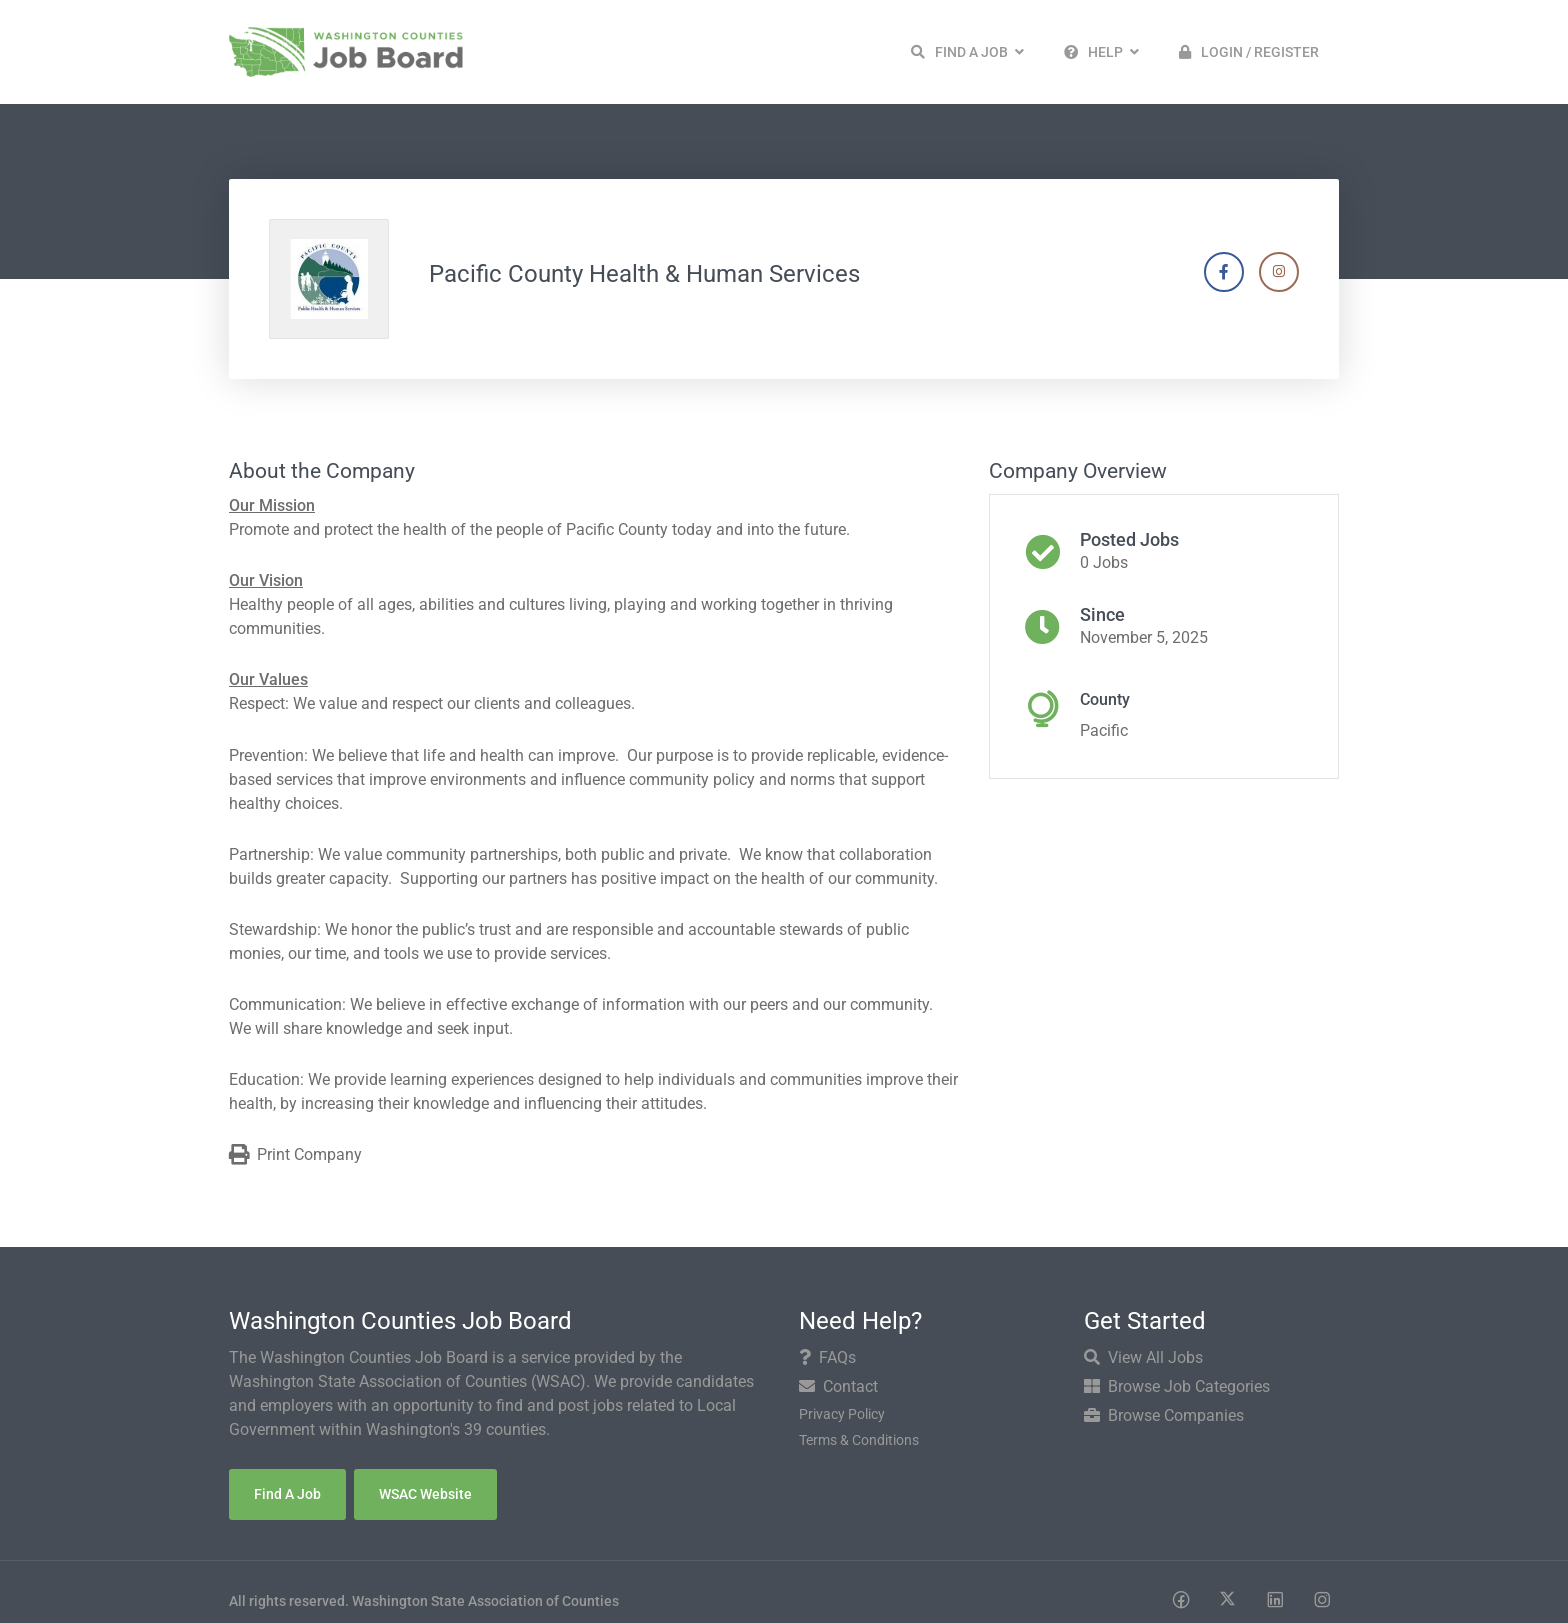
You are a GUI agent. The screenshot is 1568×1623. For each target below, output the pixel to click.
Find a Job (287, 1494)
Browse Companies (1164, 1415)
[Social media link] (1180, 1598)
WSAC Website (425, 1494)
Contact (838, 1386)
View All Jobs (1143, 1357)
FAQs (827, 1357)
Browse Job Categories (1177, 1386)
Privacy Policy (842, 1414)
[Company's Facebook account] (1224, 272)
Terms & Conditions (859, 1440)
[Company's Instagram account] (1279, 272)
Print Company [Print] (295, 1155)
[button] (967, 52)
